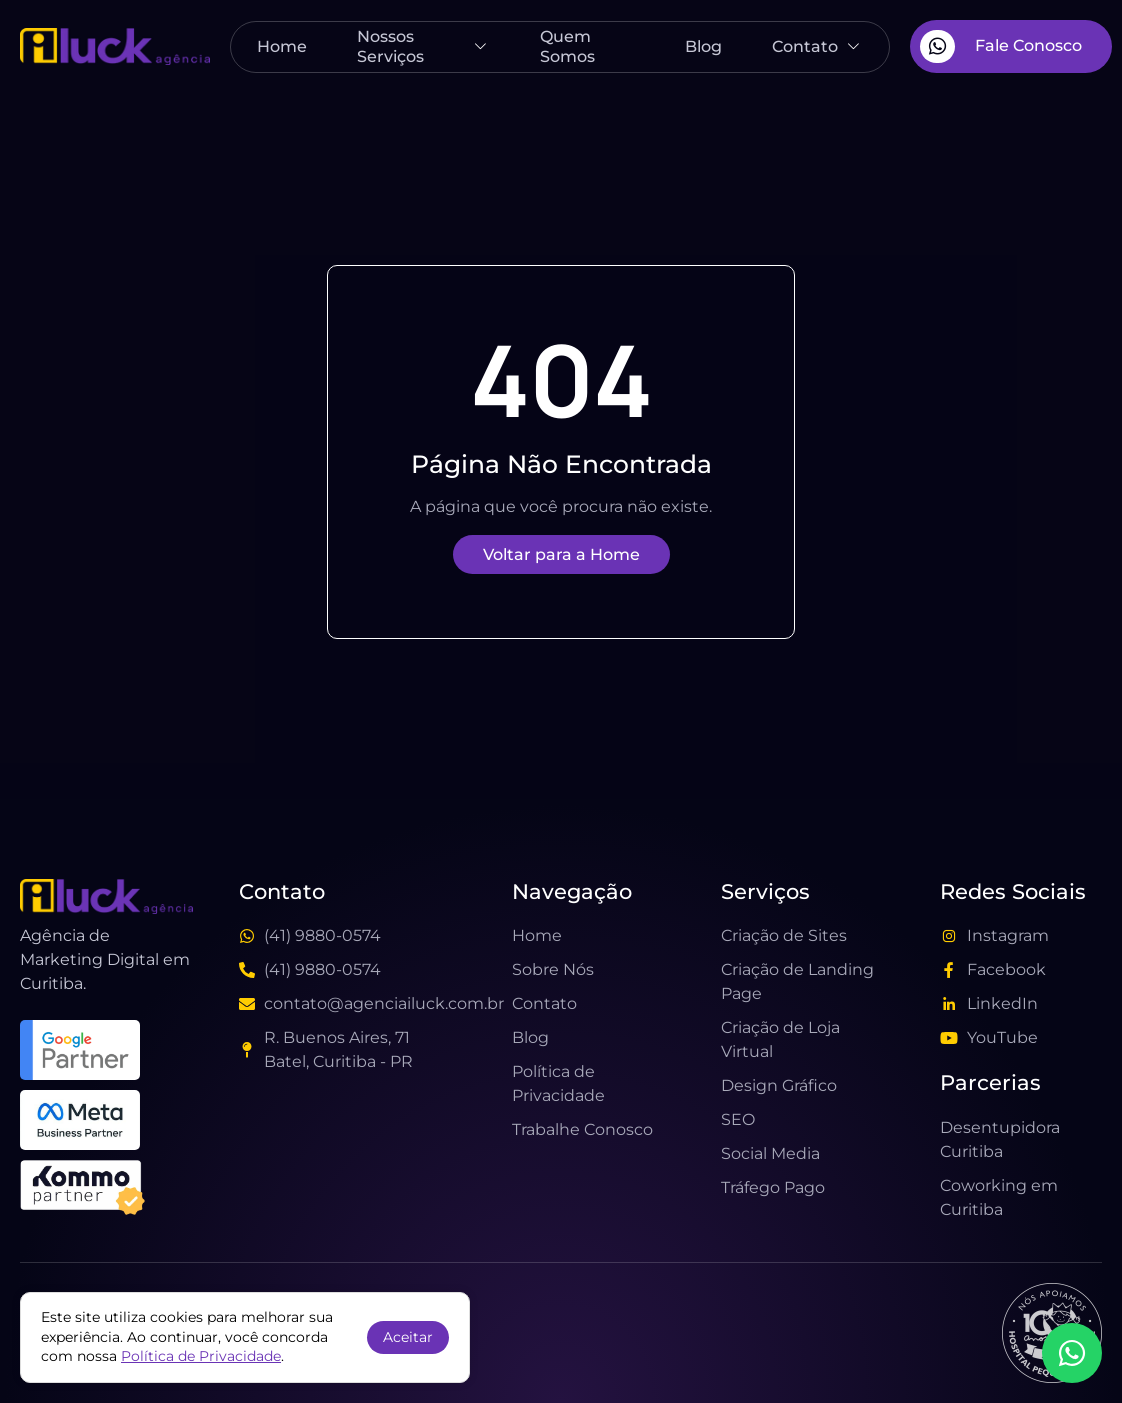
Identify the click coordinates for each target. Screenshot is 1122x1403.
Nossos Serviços (424, 46)
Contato (817, 47)
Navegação (572, 891)
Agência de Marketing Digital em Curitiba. (105, 959)
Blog (703, 46)
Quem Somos (567, 46)
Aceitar (408, 1337)
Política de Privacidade (201, 1356)
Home (282, 46)
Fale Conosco (1001, 46)
